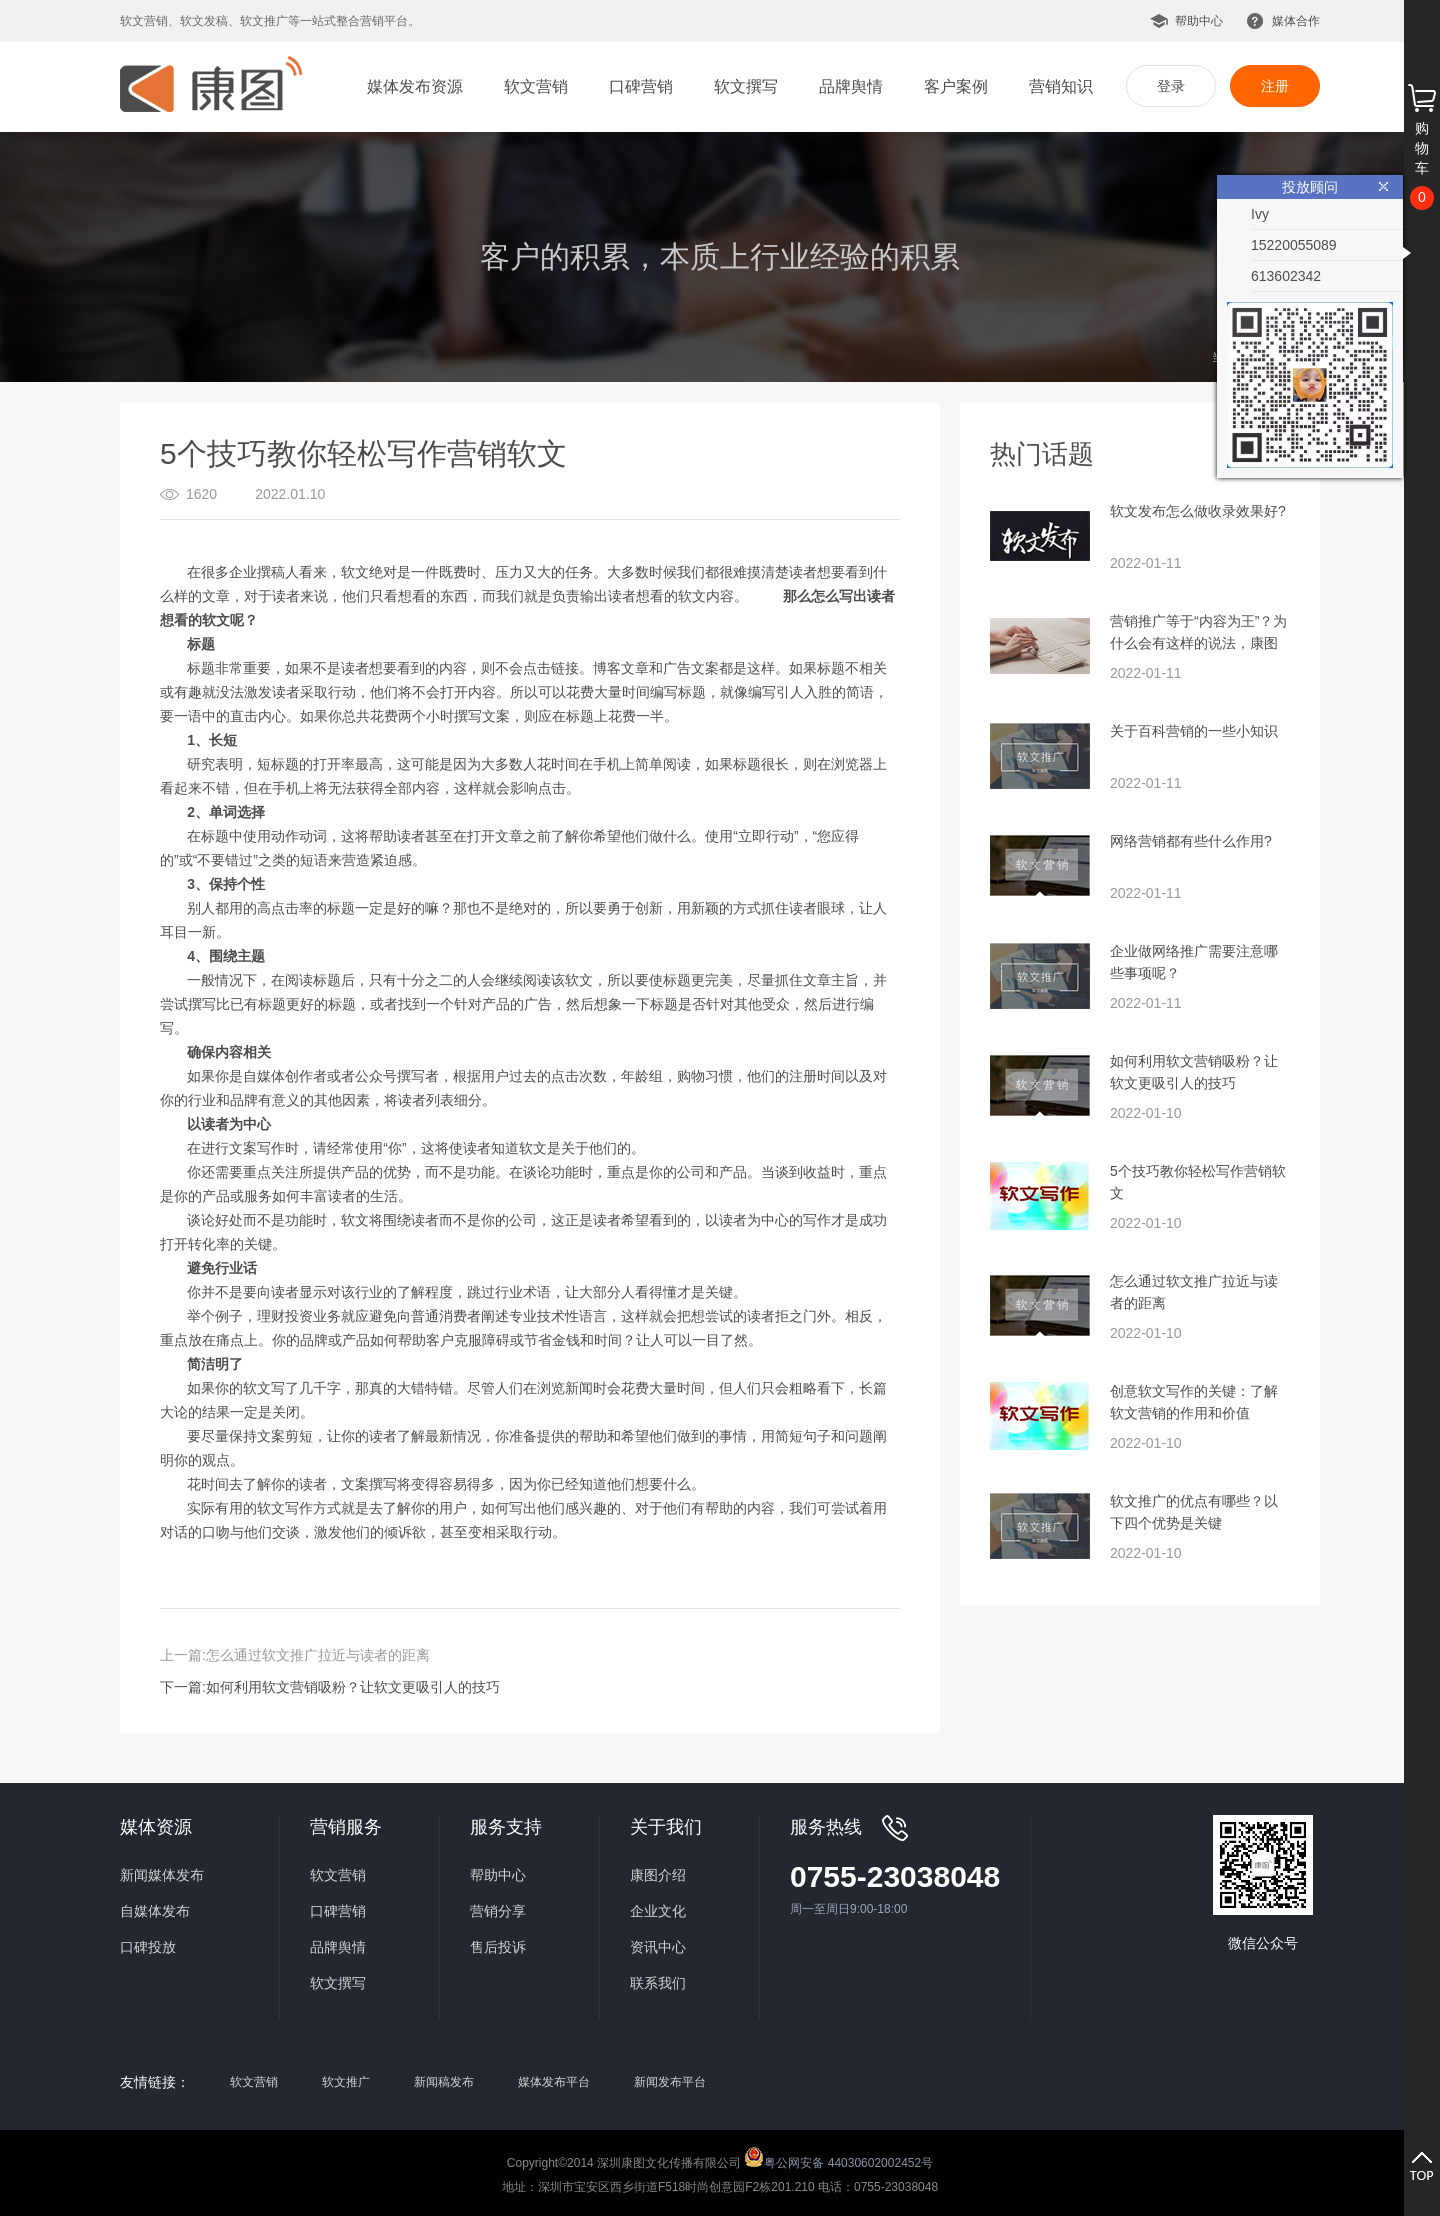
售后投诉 (498, 1947)
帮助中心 (1199, 21)
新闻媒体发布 (162, 1875)
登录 (1171, 86)
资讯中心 (658, 1947)
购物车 (1422, 148)
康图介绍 (658, 1875)
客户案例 (956, 86)
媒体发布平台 (554, 2082)
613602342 (1286, 276)
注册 (1275, 86)
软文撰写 (746, 86)
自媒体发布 (155, 1911)
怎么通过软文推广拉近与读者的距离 (318, 1655)
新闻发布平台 (670, 2082)
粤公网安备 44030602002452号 (838, 2157)
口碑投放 (148, 1947)
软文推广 (346, 2082)
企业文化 (658, 1911)
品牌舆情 (851, 86)
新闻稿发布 (444, 2082)
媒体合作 (1296, 21)
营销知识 (1061, 86)
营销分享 (498, 1911)
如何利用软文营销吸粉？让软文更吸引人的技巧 (353, 1687)
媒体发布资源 (415, 86)
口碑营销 (641, 86)
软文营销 (536, 86)
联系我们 (658, 1983)
